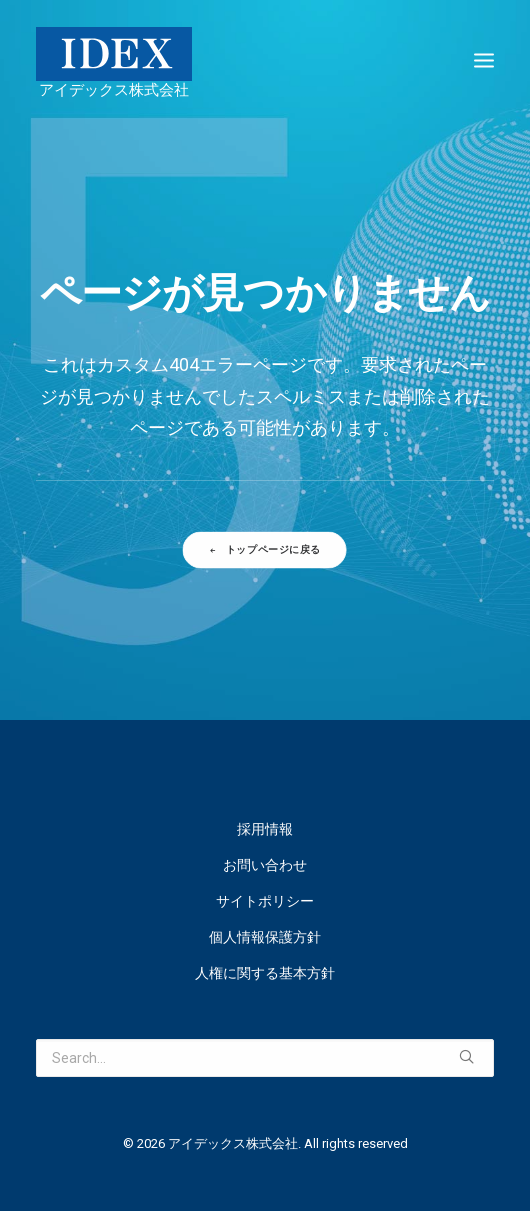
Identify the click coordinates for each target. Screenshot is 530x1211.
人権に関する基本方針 (265, 973)
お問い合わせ (265, 865)
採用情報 (265, 829)
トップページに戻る (265, 550)
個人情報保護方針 (265, 937)
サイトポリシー (265, 901)
